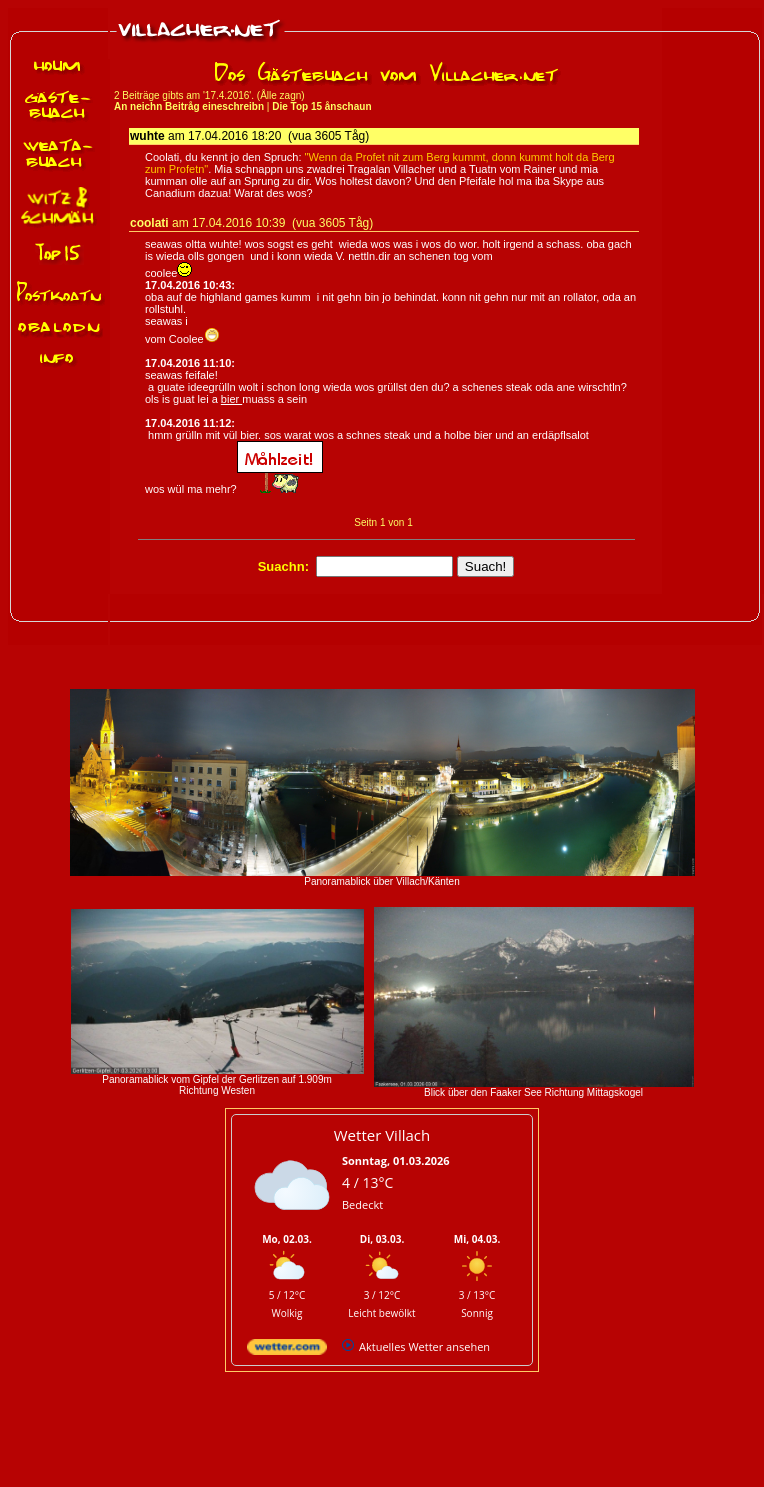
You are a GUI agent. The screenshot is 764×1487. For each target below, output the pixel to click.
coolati (149, 223)
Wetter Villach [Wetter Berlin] (382, 1135)
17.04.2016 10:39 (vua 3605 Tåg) (282, 223)
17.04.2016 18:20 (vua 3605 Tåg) (278, 136)
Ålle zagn (280, 95)
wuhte (147, 136)
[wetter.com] (287, 1350)
